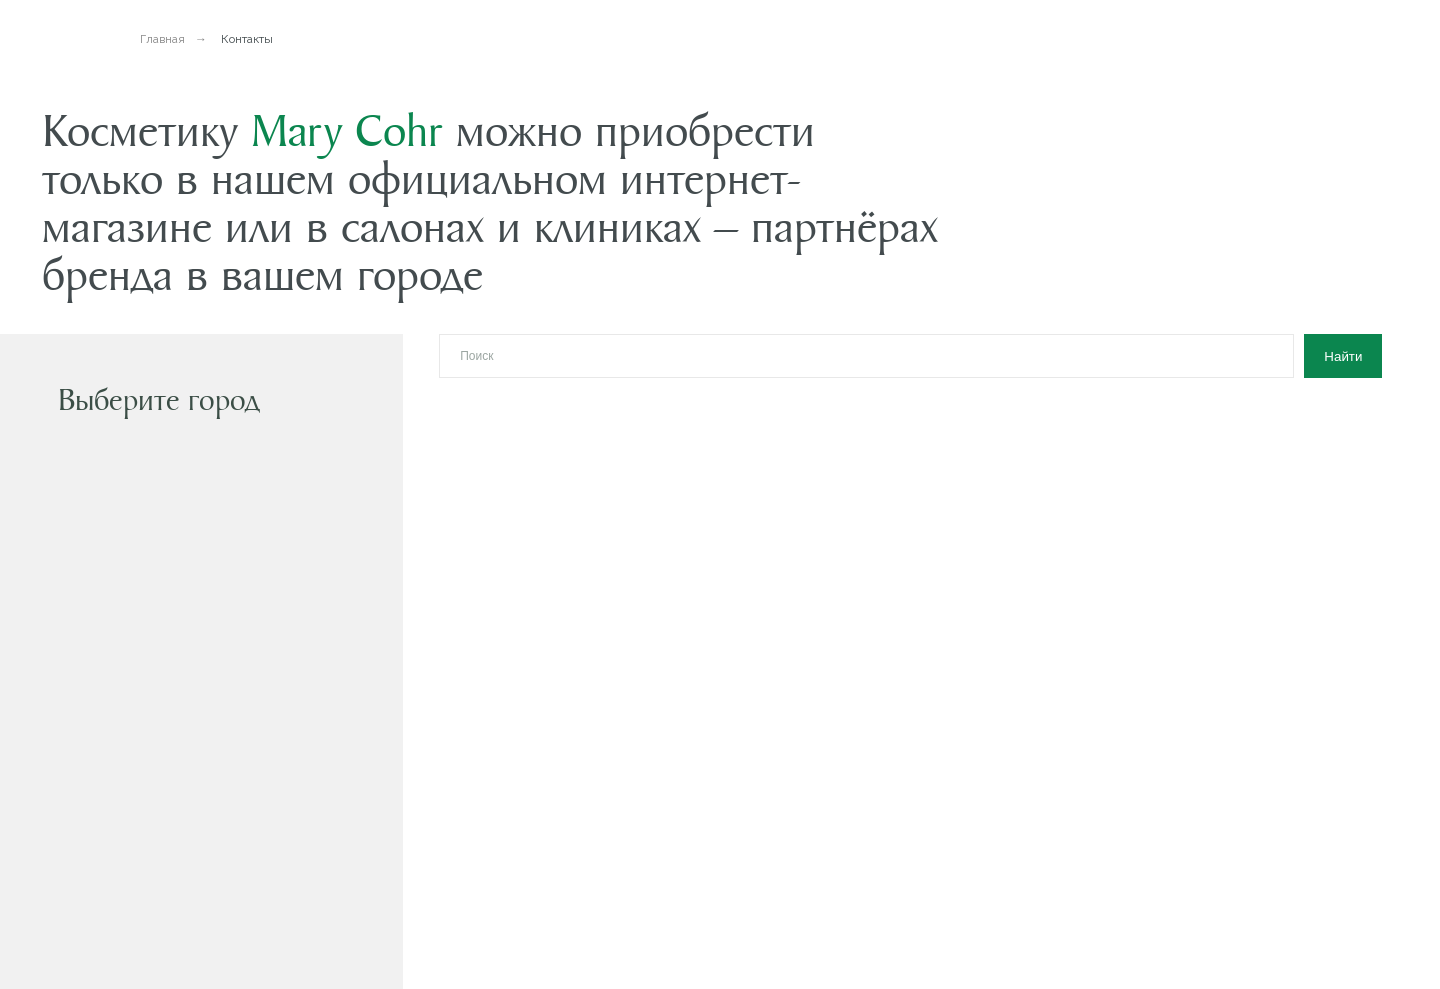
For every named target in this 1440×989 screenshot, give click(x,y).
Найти (1343, 356)
